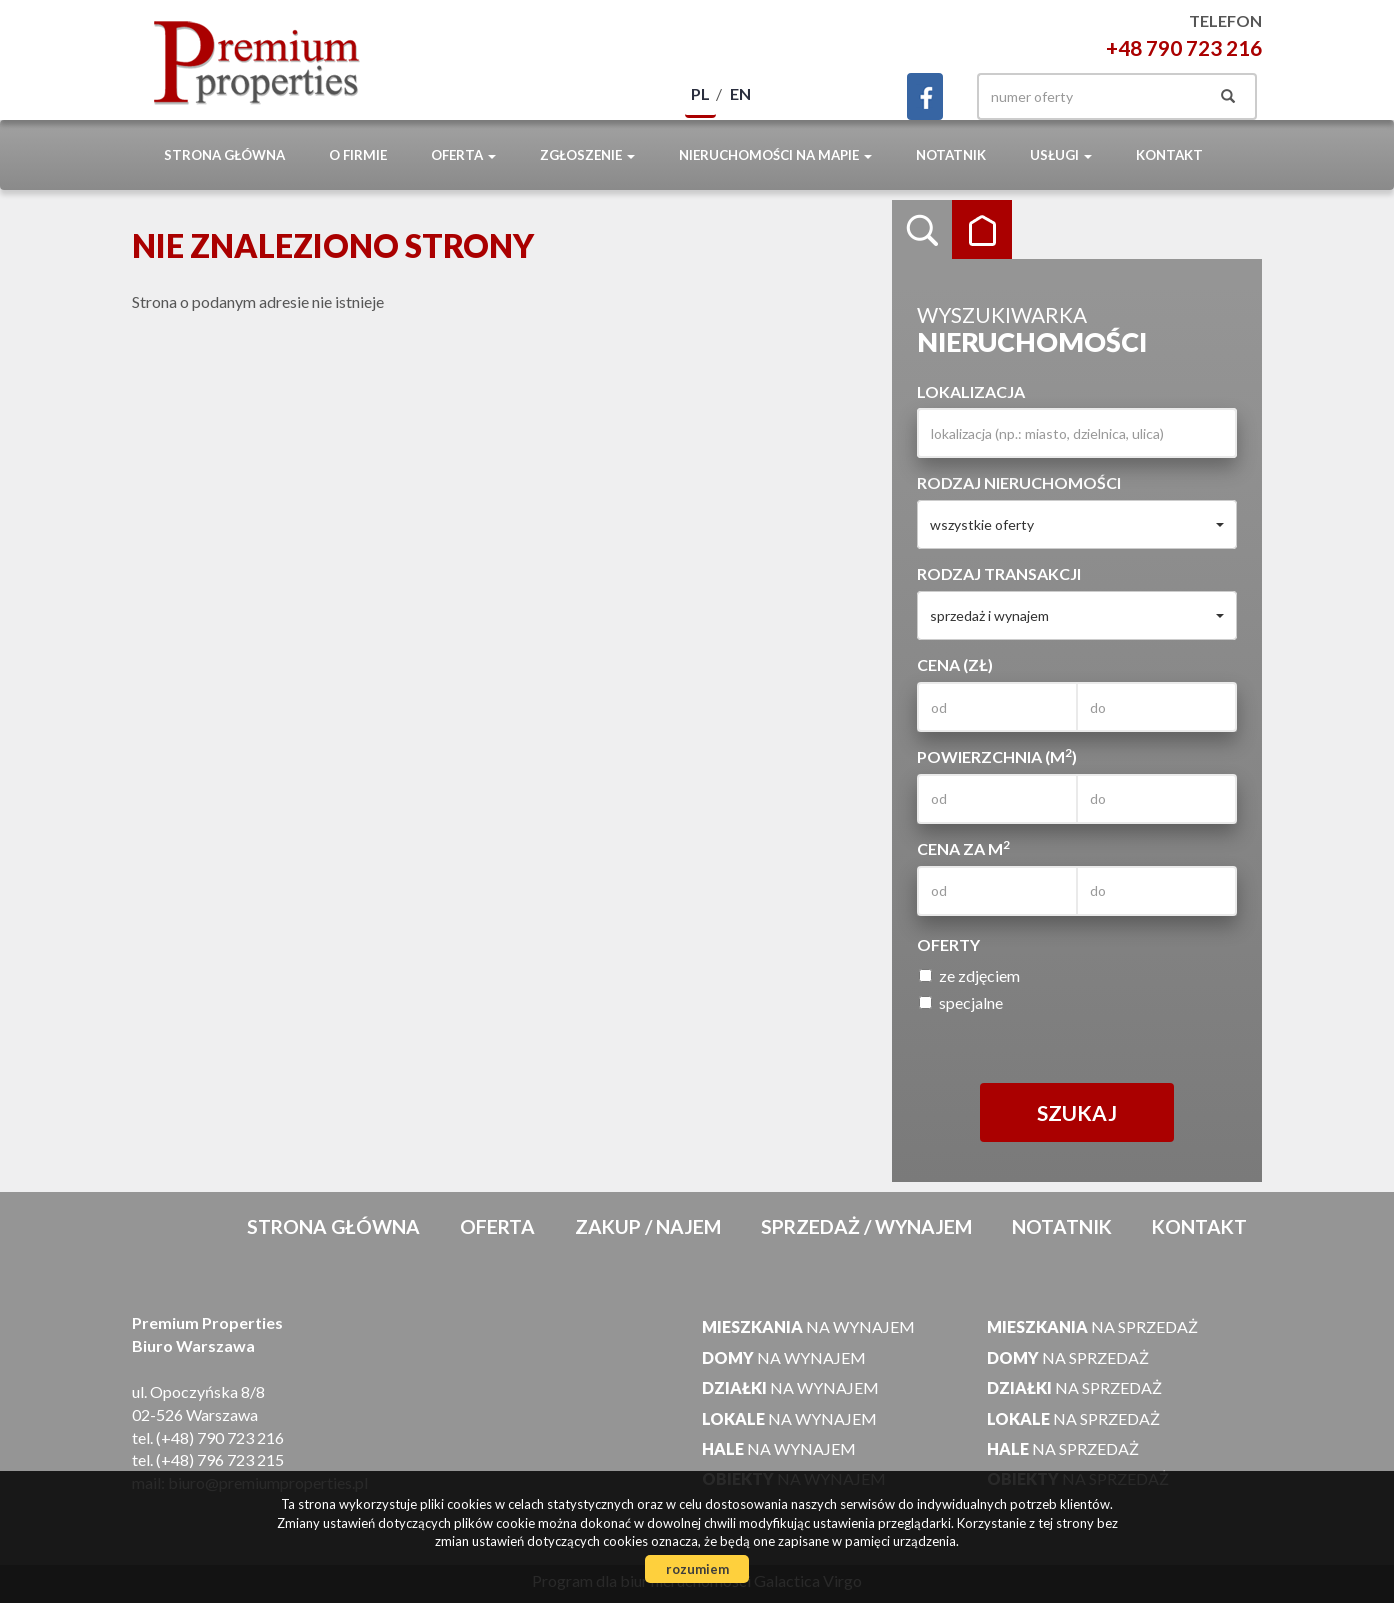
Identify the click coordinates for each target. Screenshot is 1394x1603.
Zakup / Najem (648, 1226)
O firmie (358, 155)
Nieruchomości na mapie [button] (775, 155)
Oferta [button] (463, 155)
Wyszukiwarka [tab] (922, 230)
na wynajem (808, 1326)
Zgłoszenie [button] (587, 155)
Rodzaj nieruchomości (1019, 482)
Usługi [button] (1061, 155)
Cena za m (963, 848)
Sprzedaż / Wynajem (866, 1226)
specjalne (961, 1002)
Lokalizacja (971, 391)
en (740, 93)
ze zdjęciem (969, 975)
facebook (925, 96)
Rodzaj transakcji (999, 573)
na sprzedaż (1092, 1326)
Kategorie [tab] (982, 230)
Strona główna (224, 155)
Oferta (497, 1226)
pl (700, 93)
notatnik (951, 155)
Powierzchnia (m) (997, 756)
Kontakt (1169, 155)
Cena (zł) (955, 664)
